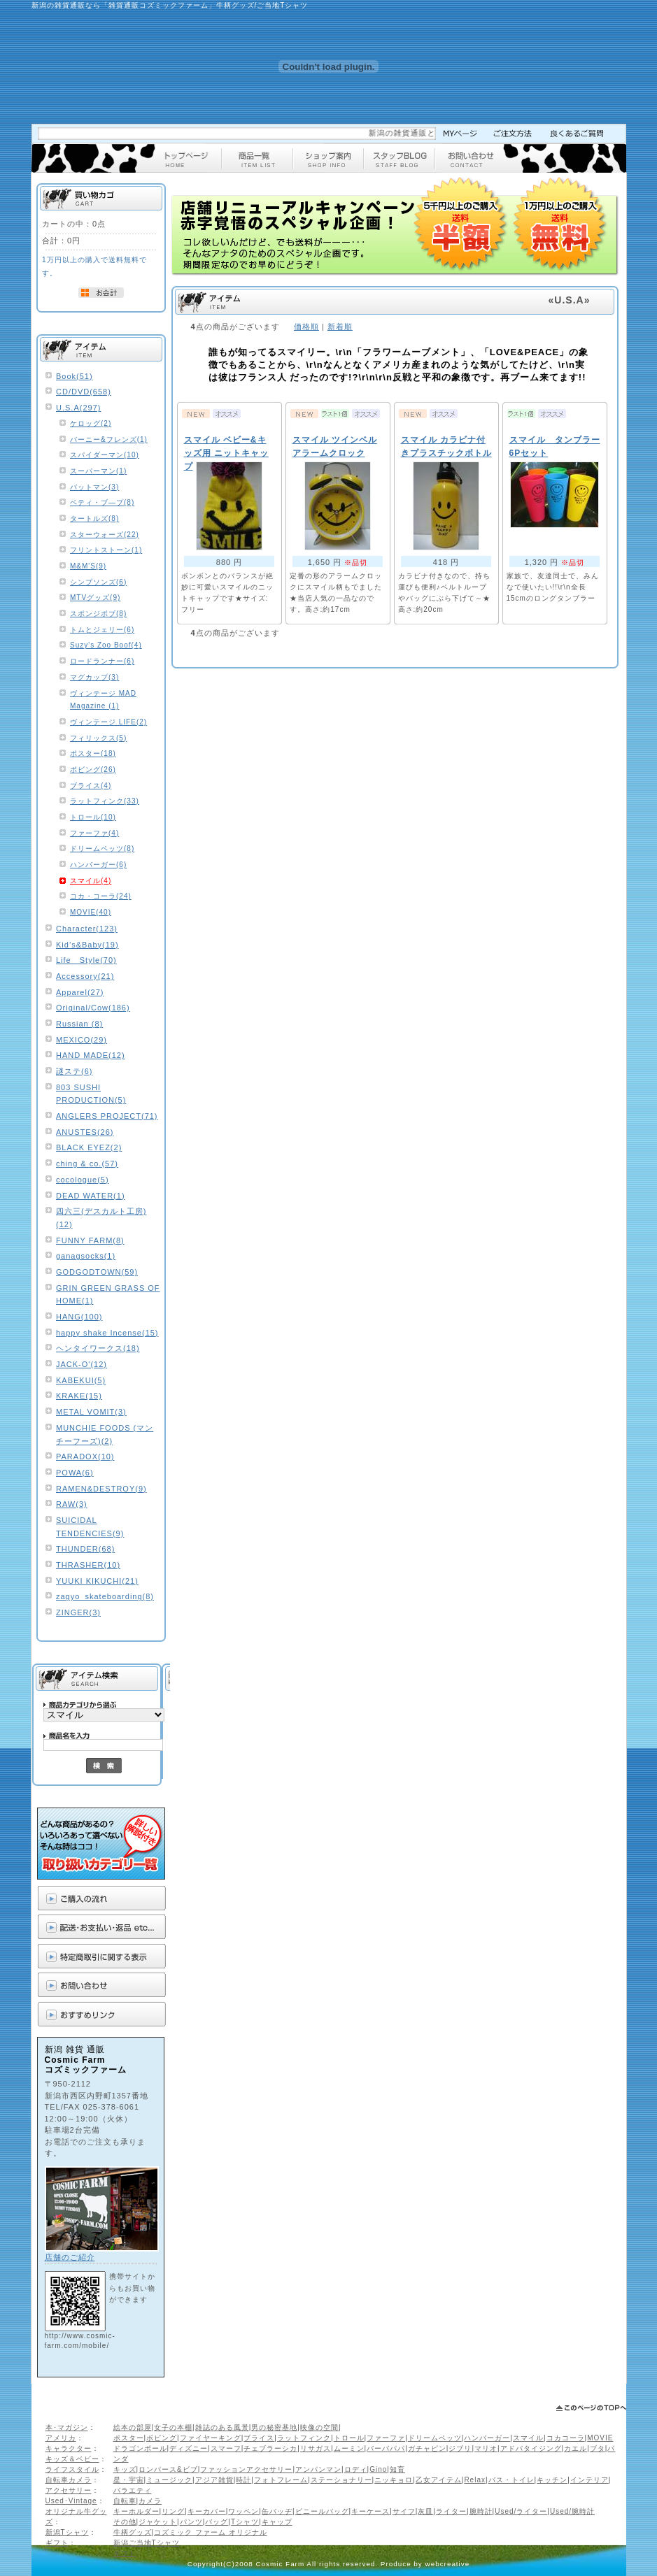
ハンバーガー (487, 2438)
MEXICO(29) (81, 1040)
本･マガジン (66, 2427)
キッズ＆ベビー (72, 2459)
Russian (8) (79, 1023)
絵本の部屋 (132, 2427)
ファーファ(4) (94, 833)
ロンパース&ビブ (168, 2469)
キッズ (124, 2469)
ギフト (57, 2543)
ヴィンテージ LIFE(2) (108, 722)
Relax (475, 2480)
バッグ (216, 2522)
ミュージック (169, 2480)
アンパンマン (318, 2469)
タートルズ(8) (94, 518)
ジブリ (460, 2448)
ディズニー (188, 2448)
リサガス (315, 2448)
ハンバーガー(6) (98, 864)
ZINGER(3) (78, 1612)
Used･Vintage (71, 2501)
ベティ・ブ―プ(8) (102, 502)
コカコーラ (565, 2438)
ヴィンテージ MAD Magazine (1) (103, 699)
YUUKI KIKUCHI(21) (97, 1581)
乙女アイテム (439, 2480)
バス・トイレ (511, 2480)
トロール (349, 2438)
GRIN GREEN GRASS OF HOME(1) (108, 1294)
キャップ (277, 2522)
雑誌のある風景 (222, 2427)
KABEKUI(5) (81, 1380)
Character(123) (87, 928)
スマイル (528, 2438)
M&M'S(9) (88, 566)
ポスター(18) (93, 753)
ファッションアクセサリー (246, 2469)
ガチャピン (427, 2448)
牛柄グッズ (132, 2532)
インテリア (589, 2480)
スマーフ (226, 2448)
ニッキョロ (393, 2480)
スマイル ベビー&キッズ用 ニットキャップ (226, 453)
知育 (397, 2469)
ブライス (258, 2438)
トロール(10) (93, 817)
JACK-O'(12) (81, 1364)
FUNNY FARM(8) (90, 1240)
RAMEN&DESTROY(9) (101, 1488)
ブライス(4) (90, 785)
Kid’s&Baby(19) (87, 944)
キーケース (370, 2511)
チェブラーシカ (270, 2448)
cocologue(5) (82, 1179)
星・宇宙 (128, 2480)
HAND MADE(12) (90, 1055)
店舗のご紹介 (70, 2257)
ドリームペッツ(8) (102, 848)
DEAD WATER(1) (90, 1196)
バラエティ (132, 2490)
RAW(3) (71, 1504)
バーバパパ (386, 2448)
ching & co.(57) (87, 1163)
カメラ (150, 2501)
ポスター (128, 2438)
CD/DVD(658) (83, 391)
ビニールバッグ (322, 2511)
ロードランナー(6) (102, 661)
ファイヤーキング (210, 2438)
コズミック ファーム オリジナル (210, 2532)
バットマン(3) (94, 487)
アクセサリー (68, 2490)
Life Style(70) (86, 960)
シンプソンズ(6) (98, 582)
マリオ (485, 2448)
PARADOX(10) (85, 1456)
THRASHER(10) (88, 1565)
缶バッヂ (277, 2511)
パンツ (191, 2522)
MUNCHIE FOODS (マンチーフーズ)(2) (104, 1434)
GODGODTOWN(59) (97, 1272)
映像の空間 (319, 2427)
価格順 (306, 326)
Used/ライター (521, 2511)
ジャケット (158, 2522)
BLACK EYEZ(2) (89, 1147)
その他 (124, 2522)
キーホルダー (136, 2511)
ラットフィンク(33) (104, 801)
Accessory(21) (85, 976)
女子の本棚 (173, 2427)
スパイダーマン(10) (104, 455)
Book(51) (74, 376)
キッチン (552, 2480)
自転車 (124, 2501)
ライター (451, 2511)
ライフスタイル (72, 2469)
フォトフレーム (281, 2480)
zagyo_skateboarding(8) (105, 1596)
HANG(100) (79, 1316)
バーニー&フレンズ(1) (109, 439)
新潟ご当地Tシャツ (146, 2543)
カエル (575, 2448)
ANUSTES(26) (85, 1132)
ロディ (355, 2469)
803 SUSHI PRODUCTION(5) (91, 1094)
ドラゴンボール (140, 2448)
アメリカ (60, 2438)
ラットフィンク (304, 2438)
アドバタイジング (531, 2448)
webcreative (447, 2564)
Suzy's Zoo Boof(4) (106, 645)
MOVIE (600, 2438)
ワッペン (243, 2511)
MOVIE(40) (90, 912)
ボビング (161, 2438)
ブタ (597, 2448)
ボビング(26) (93, 769)
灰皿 (425, 2511)
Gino (378, 2469)
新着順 (340, 326)
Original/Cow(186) (93, 1007)
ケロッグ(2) (90, 423)
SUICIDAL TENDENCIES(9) (90, 1527)
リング (173, 2511)
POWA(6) (75, 1472)
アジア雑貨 (214, 2480)
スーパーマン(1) (98, 471)
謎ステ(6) (74, 1071)
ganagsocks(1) (85, 1256)
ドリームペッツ (435, 2438)
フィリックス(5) (98, 738)
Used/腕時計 (572, 2511)
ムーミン (349, 2448)
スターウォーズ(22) (104, 534)
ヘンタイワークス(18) (98, 1348)
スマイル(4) (90, 881)
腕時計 (481, 2511)
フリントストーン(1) (106, 550)
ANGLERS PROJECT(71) (107, 1116)
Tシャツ (245, 2522)
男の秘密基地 (274, 2427)
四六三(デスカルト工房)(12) (101, 1218)
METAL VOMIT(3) (91, 1412)
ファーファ (386, 2438)
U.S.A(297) (78, 407)
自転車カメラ (68, 2480)
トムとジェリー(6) (102, 630)
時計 (243, 2480)
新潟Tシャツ (67, 2532)
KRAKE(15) (79, 1395)
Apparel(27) (80, 992)
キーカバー (207, 2511)
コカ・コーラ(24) (101, 896)
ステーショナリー (341, 2480)
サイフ (404, 2511)
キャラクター (68, 2448)
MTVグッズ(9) (95, 597)
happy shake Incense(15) (107, 1333)
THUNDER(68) (85, 1549)
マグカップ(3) (94, 677)
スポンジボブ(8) (98, 613)
